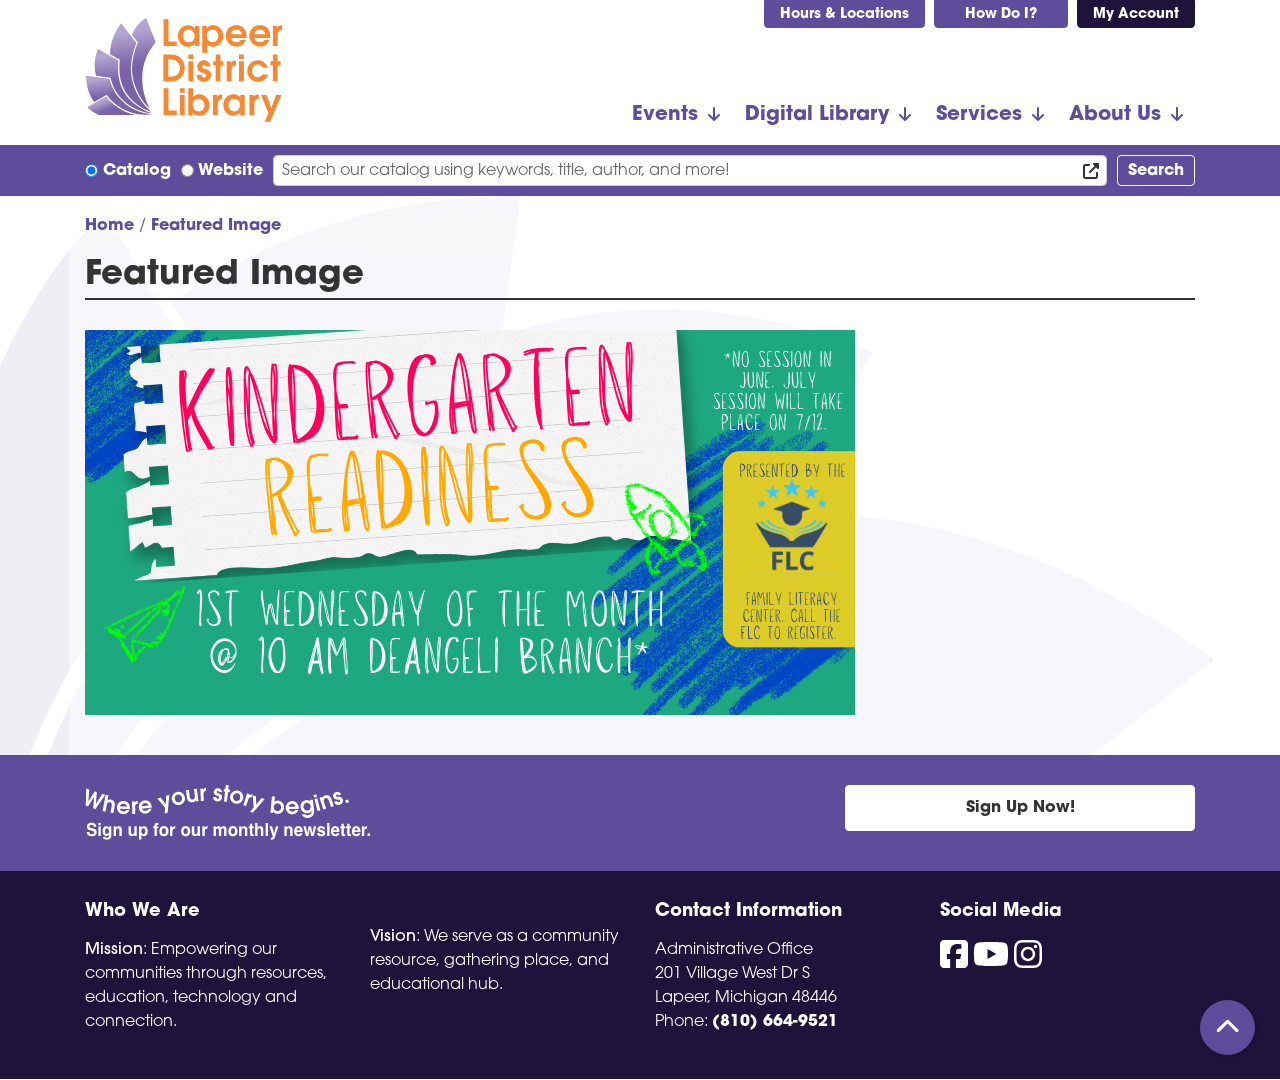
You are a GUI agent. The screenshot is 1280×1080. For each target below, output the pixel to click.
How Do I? (1001, 14)
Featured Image (216, 226)
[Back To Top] (1227, 1027)
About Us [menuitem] (1115, 115)
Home (109, 226)
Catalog (137, 171)
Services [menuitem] (979, 115)
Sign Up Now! (1020, 808)
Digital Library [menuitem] (817, 115)
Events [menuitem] (665, 115)
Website (230, 171)
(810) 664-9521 (775, 1022)
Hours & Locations (844, 14)
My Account (1136, 14)
